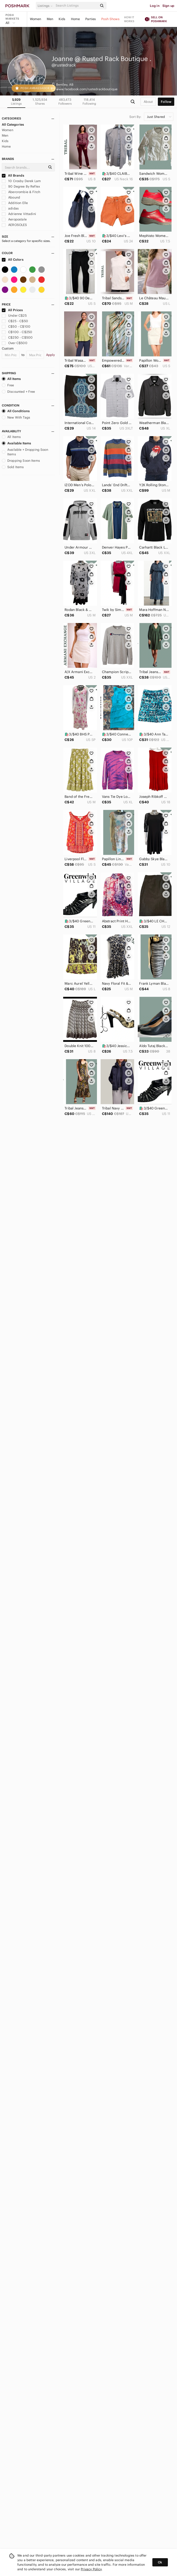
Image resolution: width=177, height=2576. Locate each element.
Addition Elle (15, 203)
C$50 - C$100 (16, 326)
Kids (62, 19)
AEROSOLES (14, 225)
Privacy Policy (91, 2569)
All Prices (12, 310)
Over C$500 (14, 343)
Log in (155, 6)
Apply (50, 355)
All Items (11, 379)
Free (8, 385)
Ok (160, 2562)
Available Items (16, 443)
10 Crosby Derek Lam (21, 181)
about (148, 102)
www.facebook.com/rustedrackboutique (86, 89)
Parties (90, 19)
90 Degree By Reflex (21, 186)
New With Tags (16, 417)
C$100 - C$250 (17, 332)
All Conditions (16, 411)
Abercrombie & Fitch (21, 192)
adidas (10, 208)
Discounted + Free (18, 392)
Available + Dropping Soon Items (25, 452)
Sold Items (13, 467)
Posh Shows (110, 19)
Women (35, 19)
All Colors (12, 259)
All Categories (13, 124)
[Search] (76, 5)
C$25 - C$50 (15, 321)
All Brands (13, 175)
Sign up (168, 6)
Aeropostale (14, 219)
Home (75, 19)
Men (50, 19)
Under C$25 (14, 315)
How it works (129, 19)
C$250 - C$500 (17, 337)
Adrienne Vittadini (19, 214)
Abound (11, 197)
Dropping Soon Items (21, 461)
